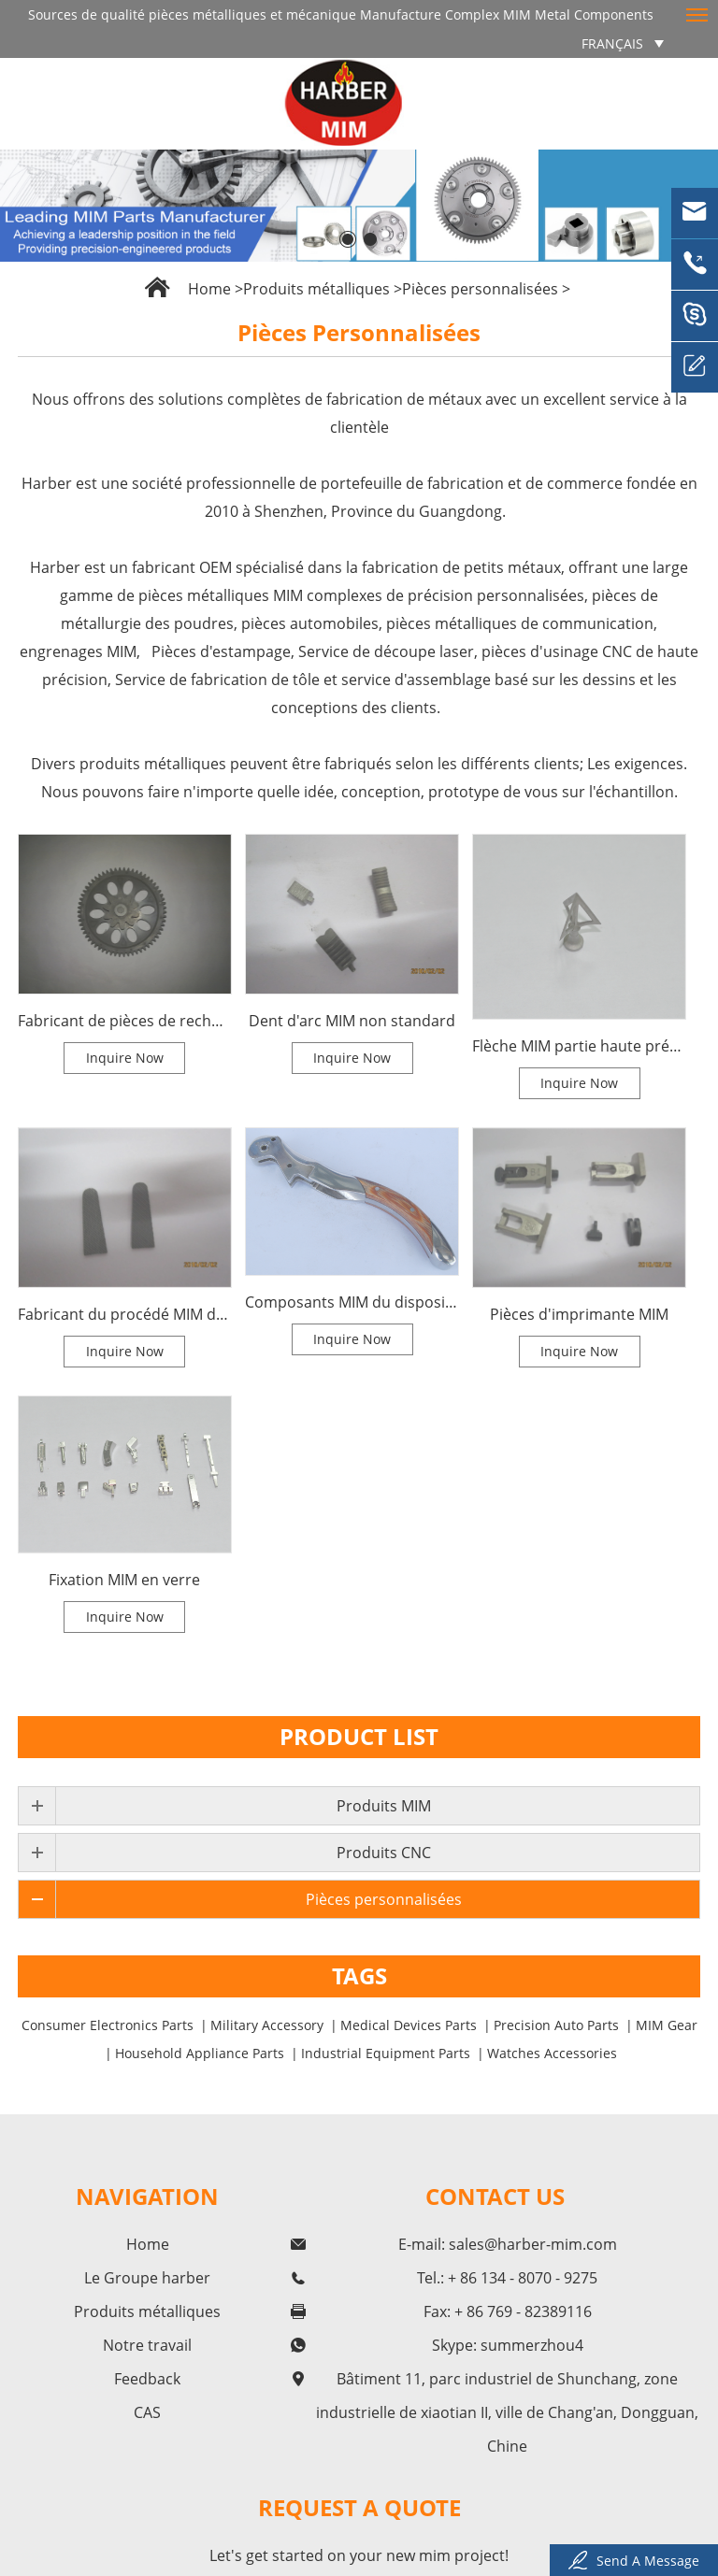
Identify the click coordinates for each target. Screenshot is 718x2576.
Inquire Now (125, 1057)
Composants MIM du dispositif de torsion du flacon (352, 1302)
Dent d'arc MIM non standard (352, 1020)
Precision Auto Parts (556, 2025)
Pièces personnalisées (480, 289)
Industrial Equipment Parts (385, 2053)
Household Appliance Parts (199, 2053)
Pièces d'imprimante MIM (579, 1314)
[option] (359, 206)
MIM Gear (666, 2025)
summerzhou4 (532, 2345)
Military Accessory (266, 2025)
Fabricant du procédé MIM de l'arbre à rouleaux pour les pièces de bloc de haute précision (125, 1314)
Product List (359, 1736)
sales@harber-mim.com (533, 2244)
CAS (147, 2412)
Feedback (147, 2378)
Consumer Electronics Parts (108, 2025)
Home (209, 289)
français (612, 43)
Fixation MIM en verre (124, 1579)
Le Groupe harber (147, 2278)
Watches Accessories (552, 2053)
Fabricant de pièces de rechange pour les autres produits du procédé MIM (125, 1020)
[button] (347, 239)
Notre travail (147, 2345)
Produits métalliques (316, 289)
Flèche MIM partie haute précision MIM (579, 1046)
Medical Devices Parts (408, 2025)
